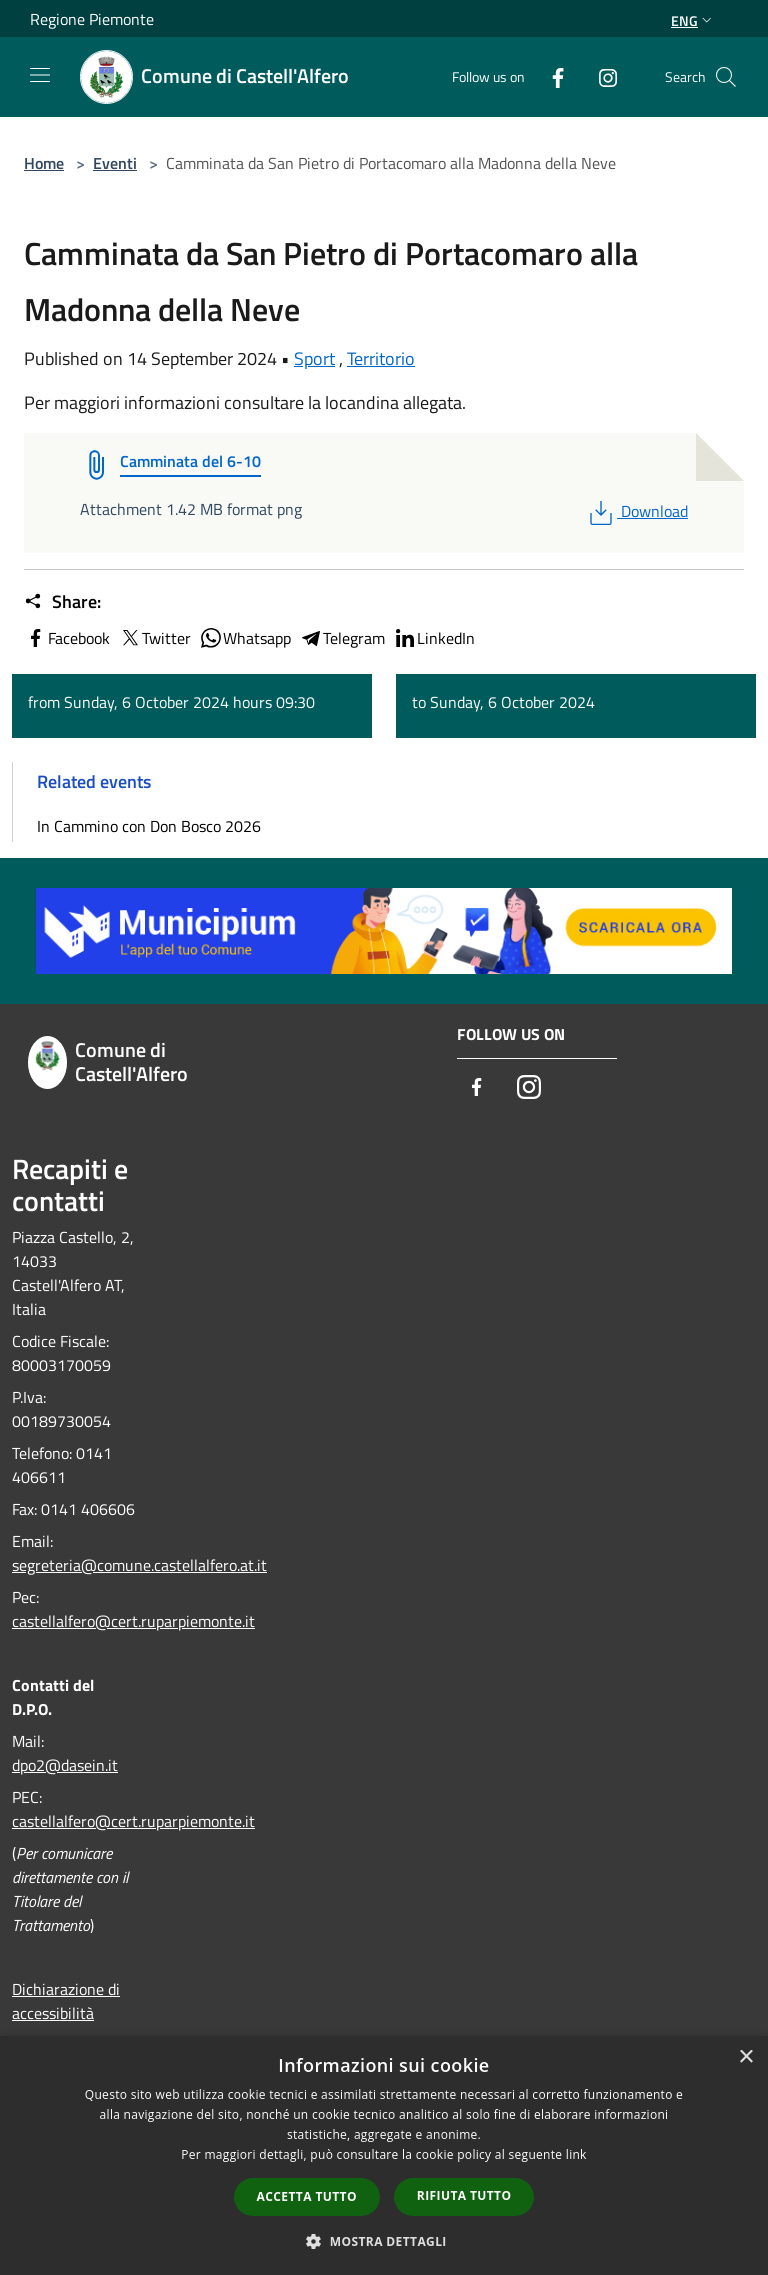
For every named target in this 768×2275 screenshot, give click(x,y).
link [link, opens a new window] (576, 2154)
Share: (62, 602)
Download (636, 511)
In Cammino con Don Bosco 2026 (149, 826)
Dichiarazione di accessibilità (66, 2001)
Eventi (115, 163)
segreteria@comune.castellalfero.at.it (139, 1565)
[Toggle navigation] (40, 75)
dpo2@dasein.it (65, 1765)
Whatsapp (245, 638)
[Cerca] (726, 77)
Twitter (154, 638)
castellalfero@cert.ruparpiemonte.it (133, 1621)
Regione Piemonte (92, 19)
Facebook (67, 638)
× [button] (745, 2057)
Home (44, 163)
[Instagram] (600, 76)
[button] (384, 2241)
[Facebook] (550, 76)
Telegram (342, 638)
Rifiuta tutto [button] (464, 2195)
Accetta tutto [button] (307, 2196)
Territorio (381, 358)
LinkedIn (434, 638)
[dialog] (384, 2155)
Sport (314, 358)
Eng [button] (693, 20)
